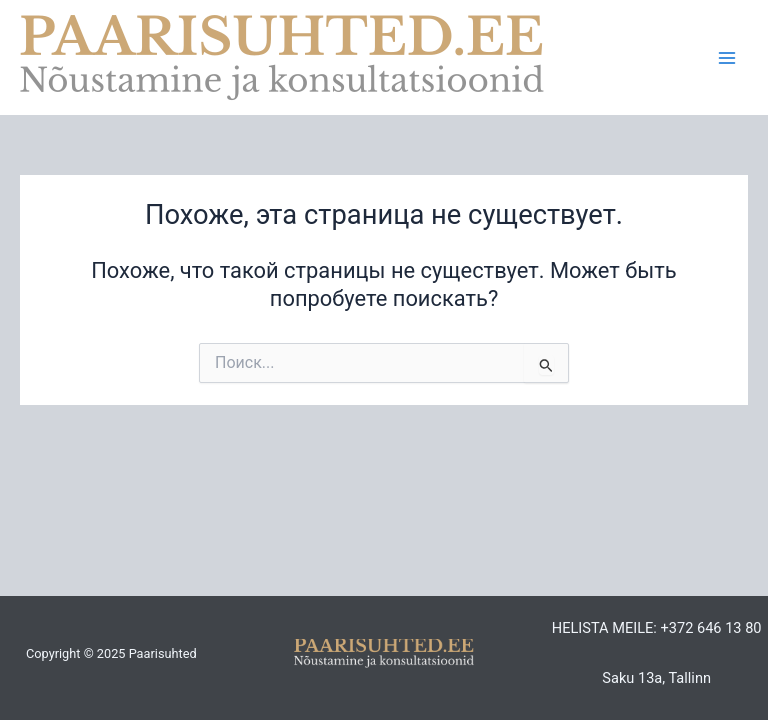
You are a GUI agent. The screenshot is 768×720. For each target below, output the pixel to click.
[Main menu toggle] (727, 58)
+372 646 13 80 (710, 628)
